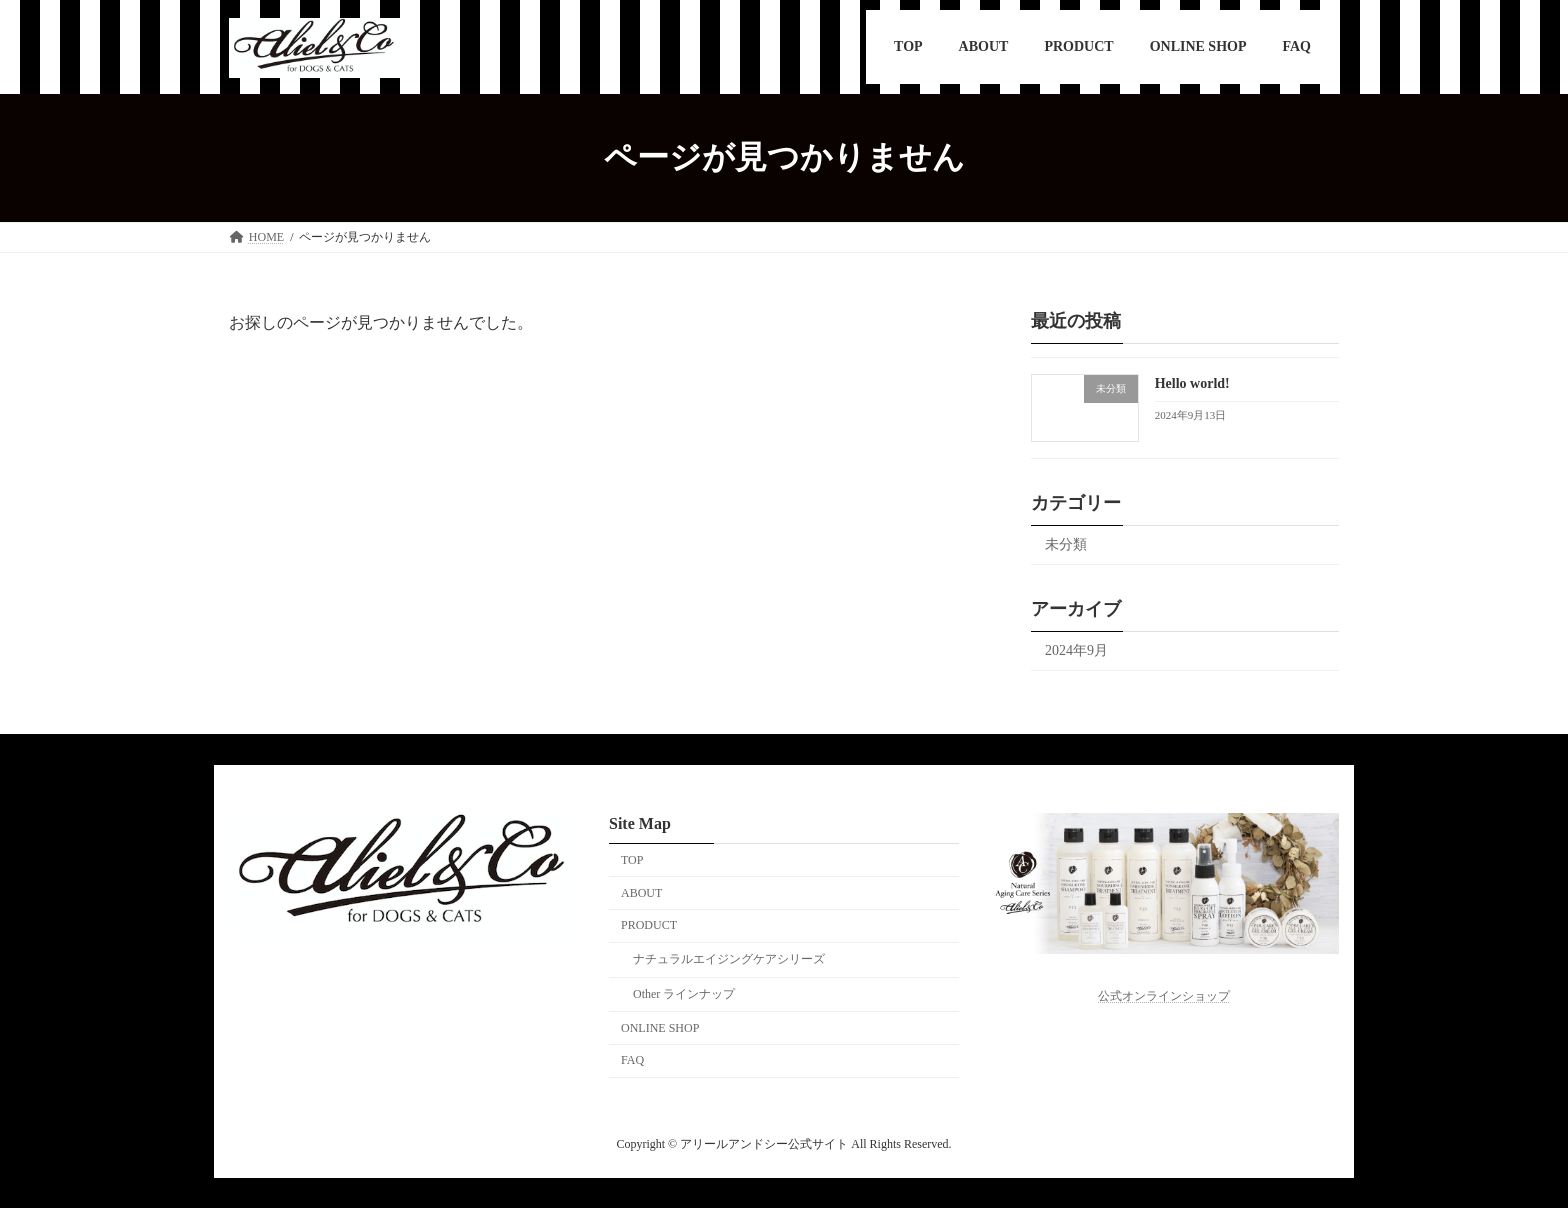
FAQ (632, 1061)
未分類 (1066, 544)
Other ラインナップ (684, 994)
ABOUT (641, 893)
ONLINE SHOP (660, 1028)
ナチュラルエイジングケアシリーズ (729, 960)
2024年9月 (1076, 650)
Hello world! (1192, 383)
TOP (632, 860)
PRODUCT (649, 926)
